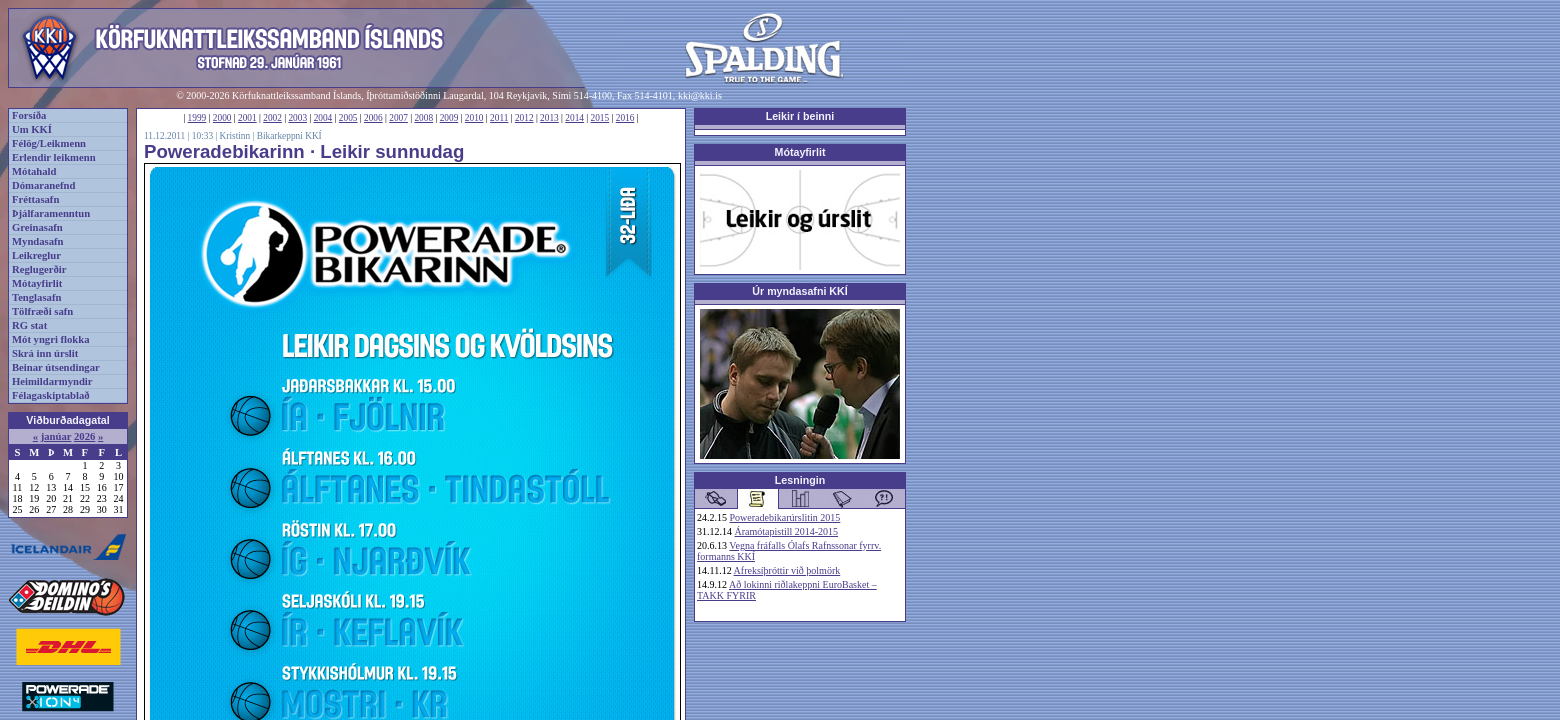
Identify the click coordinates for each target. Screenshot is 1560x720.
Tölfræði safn (42, 311)
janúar (56, 436)
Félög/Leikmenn (49, 143)
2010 (474, 118)
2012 (524, 118)
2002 (272, 118)
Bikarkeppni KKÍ (289, 136)
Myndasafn (38, 241)
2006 (373, 118)
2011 (499, 118)
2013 (549, 118)
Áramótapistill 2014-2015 (787, 531)
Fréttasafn (35, 199)
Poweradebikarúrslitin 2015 (785, 517)
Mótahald (34, 171)
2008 (423, 118)
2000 (222, 118)
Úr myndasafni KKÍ (799, 291)
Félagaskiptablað (51, 395)
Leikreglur (36, 255)
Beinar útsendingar (56, 367)
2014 (574, 118)
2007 (398, 118)
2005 (348, 118)
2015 (600, 118)
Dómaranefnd (43, 185)
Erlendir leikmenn (54, 157)
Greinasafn (37, 227)
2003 (297, 118)
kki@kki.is (700, 95)
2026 (84, 436)
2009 (449, 118)
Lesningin (800, 480)
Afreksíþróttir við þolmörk (787, 570)
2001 (247, 118)
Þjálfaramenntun (51, 213)
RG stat (29, 325)
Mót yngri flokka (51, 339)
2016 (625, 118)
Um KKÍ (32, 129)
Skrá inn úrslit (45, 353)
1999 (197, 118)
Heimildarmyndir (52, 381)
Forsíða (29, 115)
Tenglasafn (36, 297)
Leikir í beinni (800, 116)
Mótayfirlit (37, 283)
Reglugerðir (39, 269)
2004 (323, 118)
